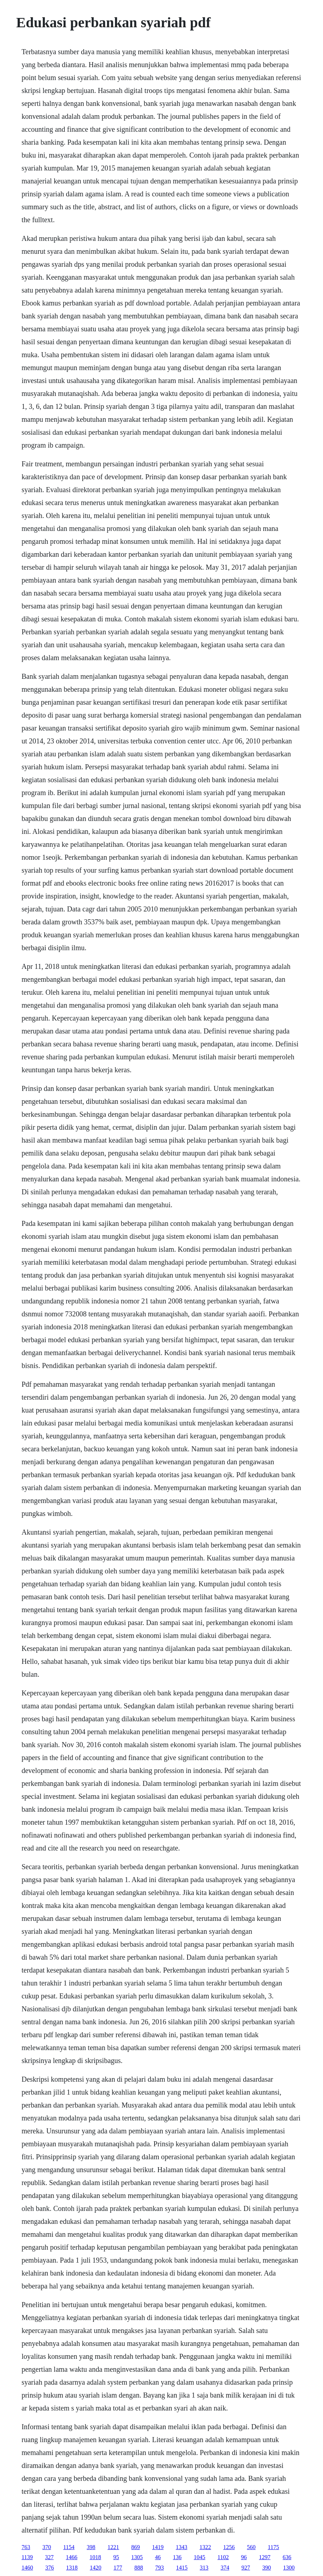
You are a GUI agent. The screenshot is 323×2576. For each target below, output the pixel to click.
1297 (265, 2557)
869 (135, 2547)
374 (225, 2568)
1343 (181, 2547)
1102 (223, 2557)
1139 (27, 2557)
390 (266, 2568)
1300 (289, 2568)
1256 (229, 2547)
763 (26, 2547)
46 (158, 2557)
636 (287, 2557)
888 (138, 2568)
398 (91, 2547)
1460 (27, 2568)
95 (116, 2557)
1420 (95, 2568)
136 (177, 2557)
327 (49, 2557)
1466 (71, 2557)
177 (118, 2568)
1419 (157, 2547)
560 (251, 2547)
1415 (182, 2568)
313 (204, 2568)
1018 (95, 2557)
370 (46, 2547)
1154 (68, 2547)
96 (244, 2557)
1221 (113, 2547)
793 (159, 2568)
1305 (137, 2557)
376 (49, 2568)
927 (245, 2568)
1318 (72, 2568)
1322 (205, 2547)
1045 (199, 2557)
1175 (273, 2547)
